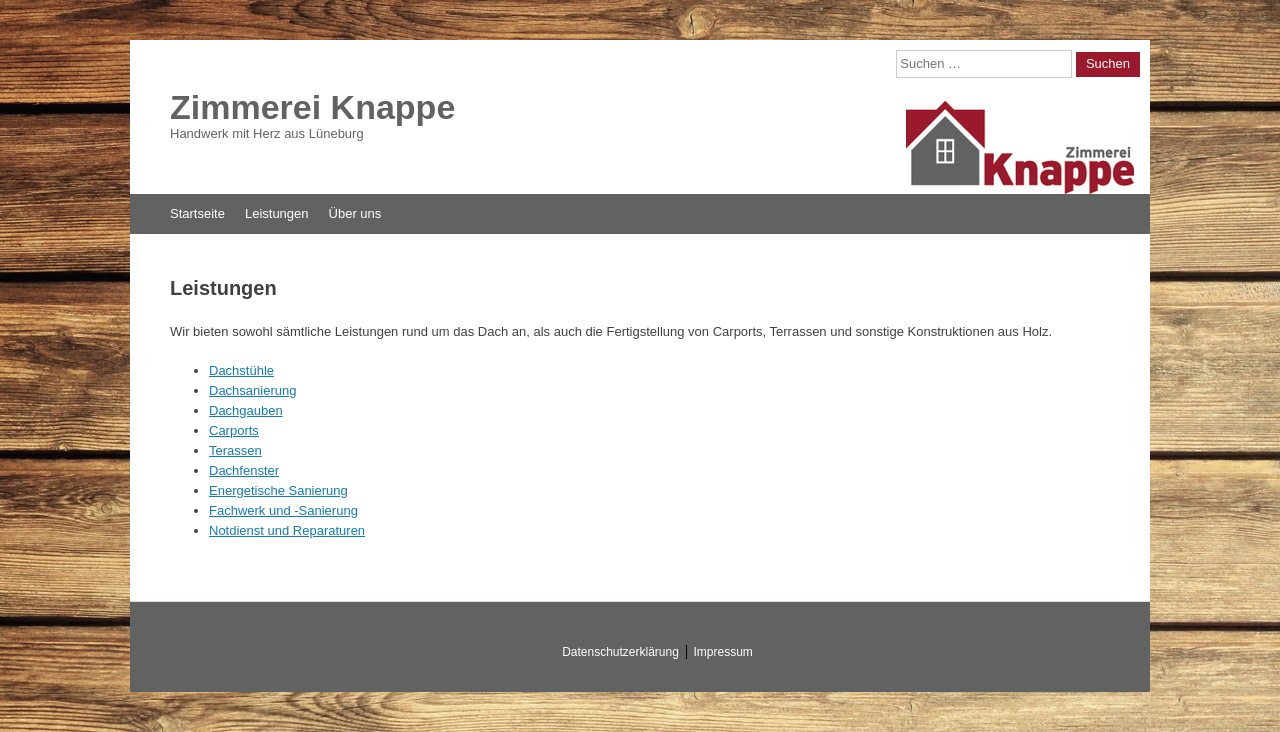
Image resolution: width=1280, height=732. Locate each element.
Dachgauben (246, 410)
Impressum (723, 652)
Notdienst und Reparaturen (287, 530)
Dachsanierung (252, 390)
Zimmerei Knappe (312, 107)
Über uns (355, 213)
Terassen (235, 450)
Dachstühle (241, 370)
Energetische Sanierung (278, 490)
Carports (234, 430)
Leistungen (277, 213)
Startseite (197, 213)
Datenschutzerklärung (620, 652)
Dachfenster (244, 470)
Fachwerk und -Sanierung (283, 510)
